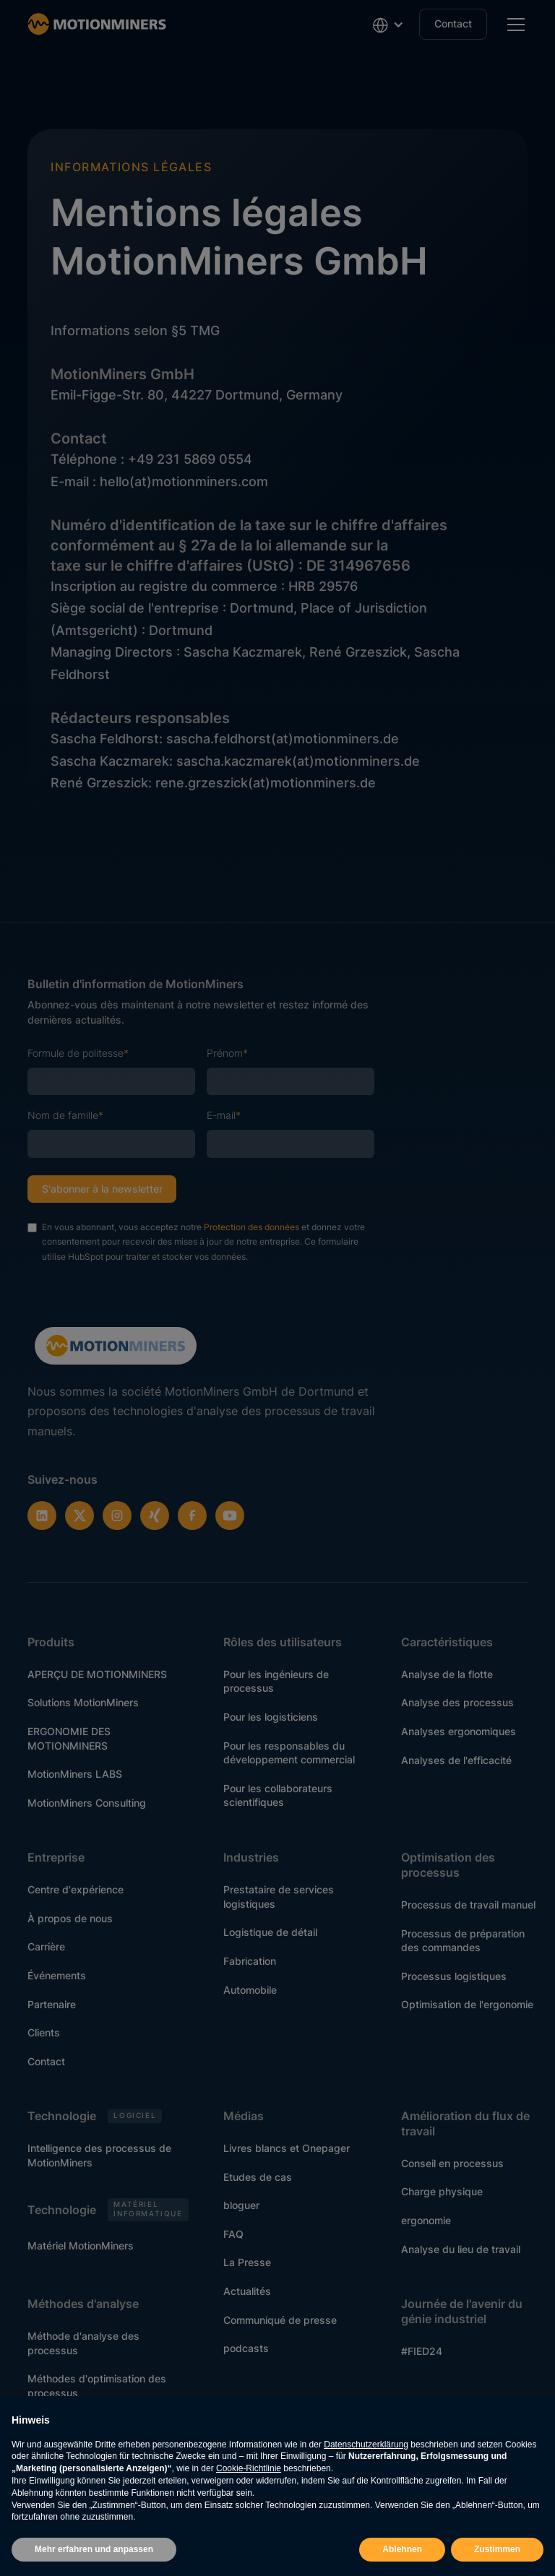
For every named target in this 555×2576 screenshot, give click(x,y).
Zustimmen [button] (497, 2549)
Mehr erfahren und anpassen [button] (94, 2549)
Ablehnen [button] (402, 2549)
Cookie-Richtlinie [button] (248, 2468)
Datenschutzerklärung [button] (366, 2444)
